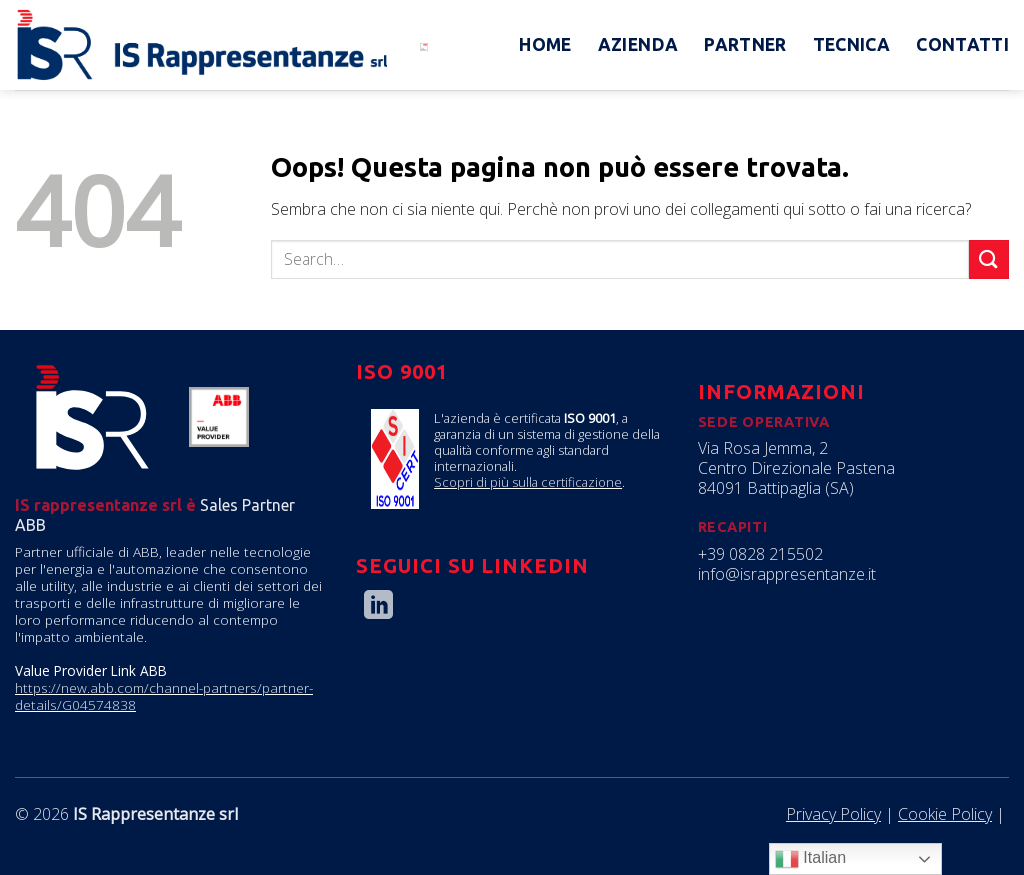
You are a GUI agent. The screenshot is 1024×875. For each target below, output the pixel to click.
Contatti (962, 44)
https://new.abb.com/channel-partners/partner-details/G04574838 (164, 696)
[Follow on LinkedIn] (378, 607)
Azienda (638, 44)
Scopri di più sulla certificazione (528, 482)
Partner (745, 44)
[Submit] (989, 259)
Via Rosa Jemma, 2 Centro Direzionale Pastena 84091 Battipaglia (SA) (796, 468)
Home (545, 44)
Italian (810, 859)
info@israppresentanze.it (787, 574)
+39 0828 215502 (760, 554)
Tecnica (851, 44)
